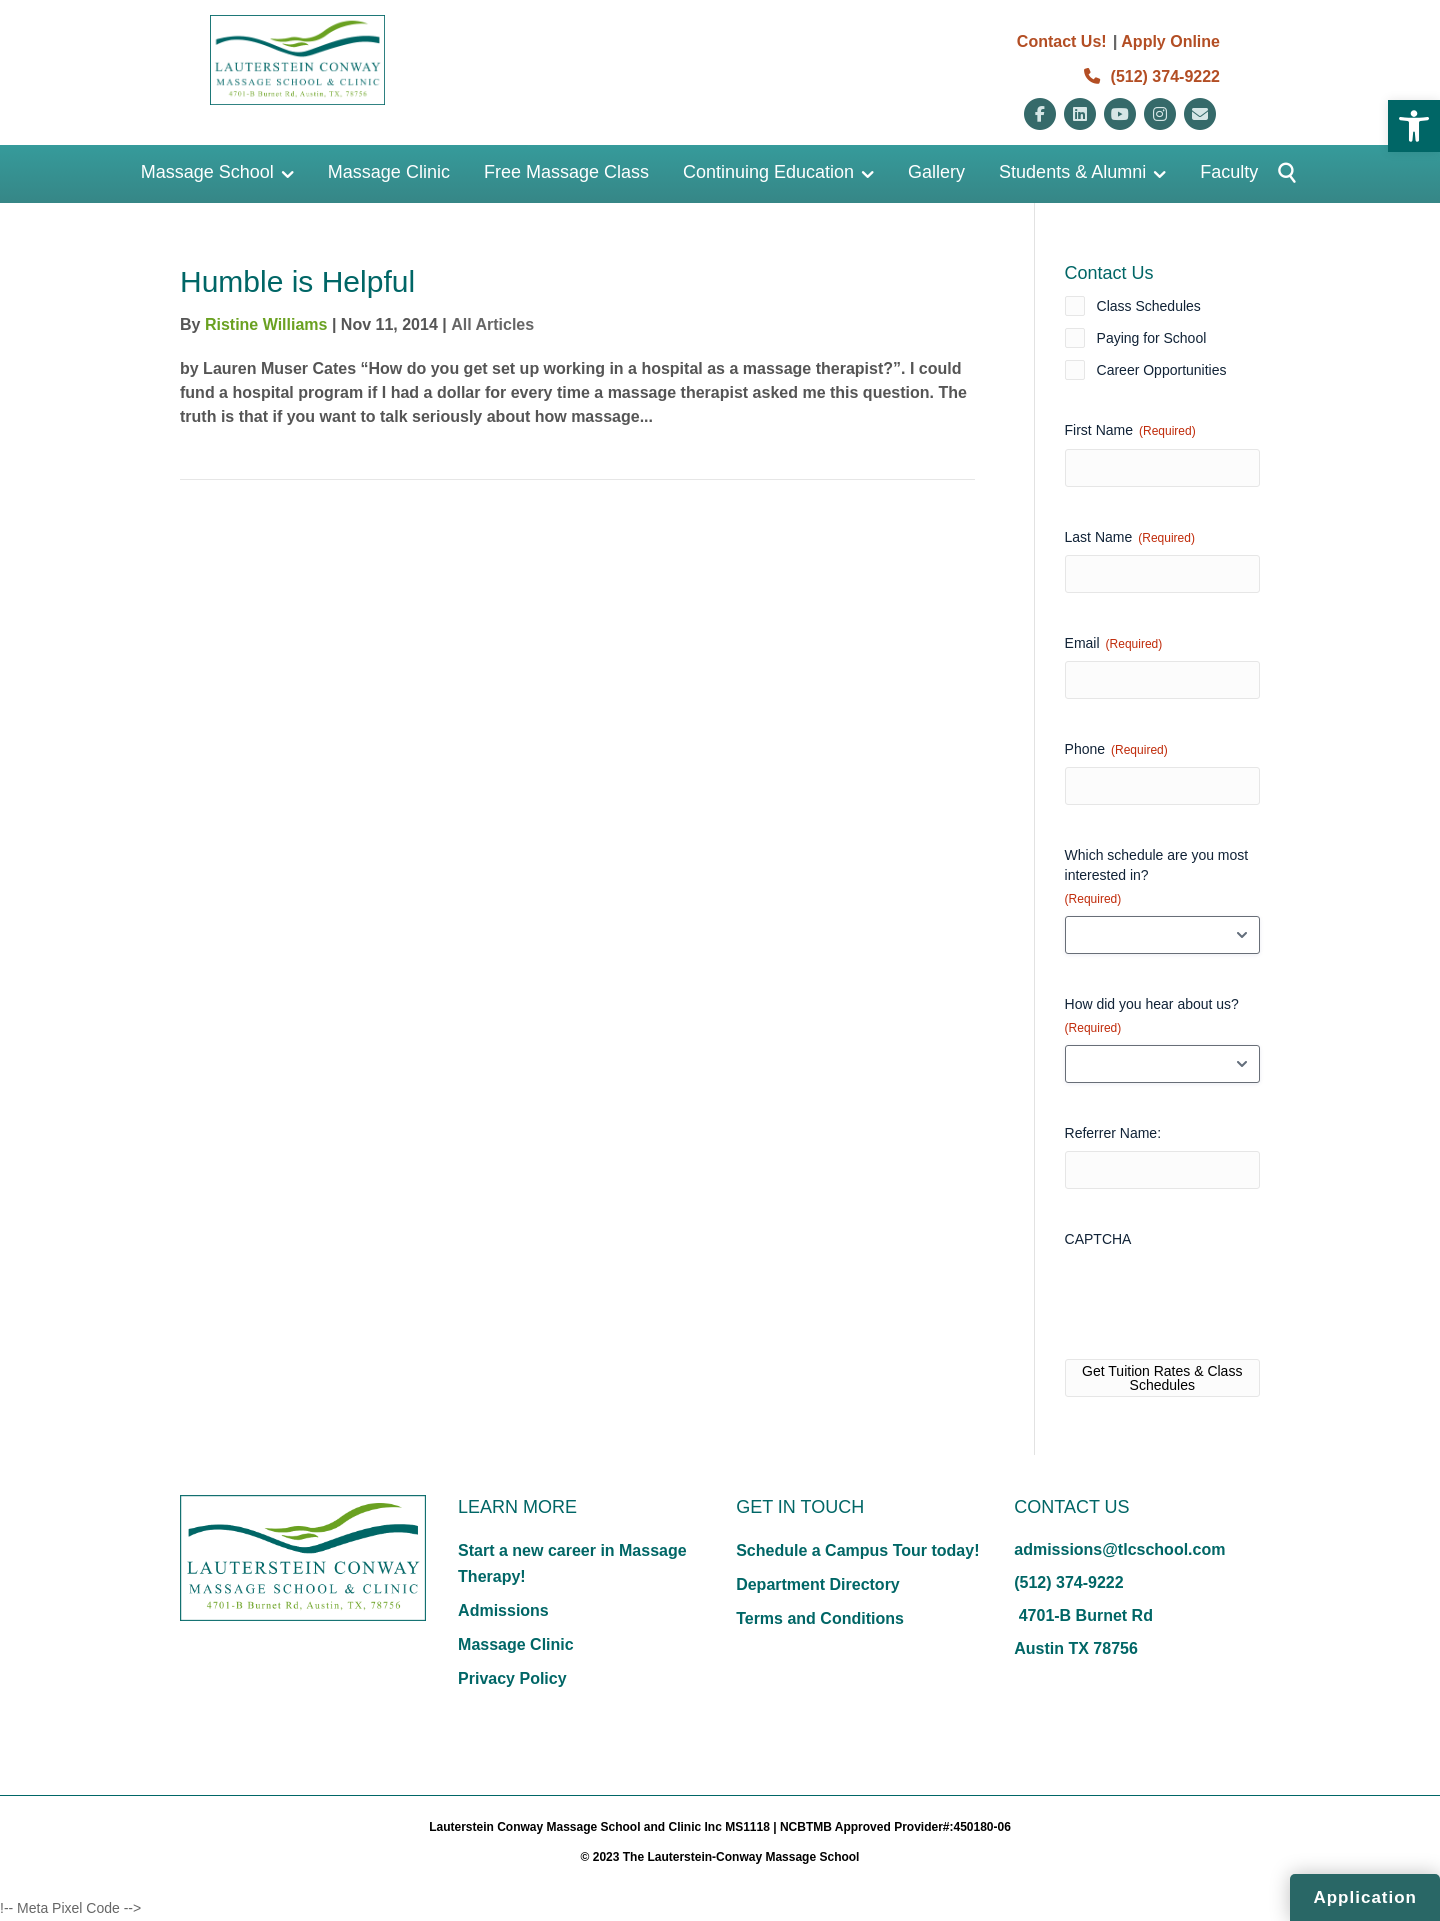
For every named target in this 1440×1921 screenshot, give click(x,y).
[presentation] (1217, 1296)
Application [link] (1365, 1897)
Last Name (1130, 538)
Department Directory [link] (818, 1584)
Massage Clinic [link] (389, 172)
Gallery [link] (936, 172)
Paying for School (1152, 338)
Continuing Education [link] (768, 172)
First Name (1130, 431)
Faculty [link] (1229, 172)
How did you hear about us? (1152, 1016)
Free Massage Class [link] (566, 172)
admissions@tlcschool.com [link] (1119, 1549)
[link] (1414, 126)
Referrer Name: (1113, 1133)
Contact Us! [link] (1062, 41)
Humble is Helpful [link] (297, 281)
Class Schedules (1149, 306)
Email (1114, 644)
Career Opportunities (1162, 370)
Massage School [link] (207, 172)
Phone (1116, 750)
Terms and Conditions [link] (820, 1618)
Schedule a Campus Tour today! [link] (857, 1550)
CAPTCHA (1098, 1239)
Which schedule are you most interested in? (1157, 877)
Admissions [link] (503, 1610)
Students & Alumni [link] (1072, 172)
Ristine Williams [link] (266, 324)
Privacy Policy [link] (512, 1678)
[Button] (1278, 174)
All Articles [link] (492, 324)
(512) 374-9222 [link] (1152, 76)
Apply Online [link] (1170, 41)
